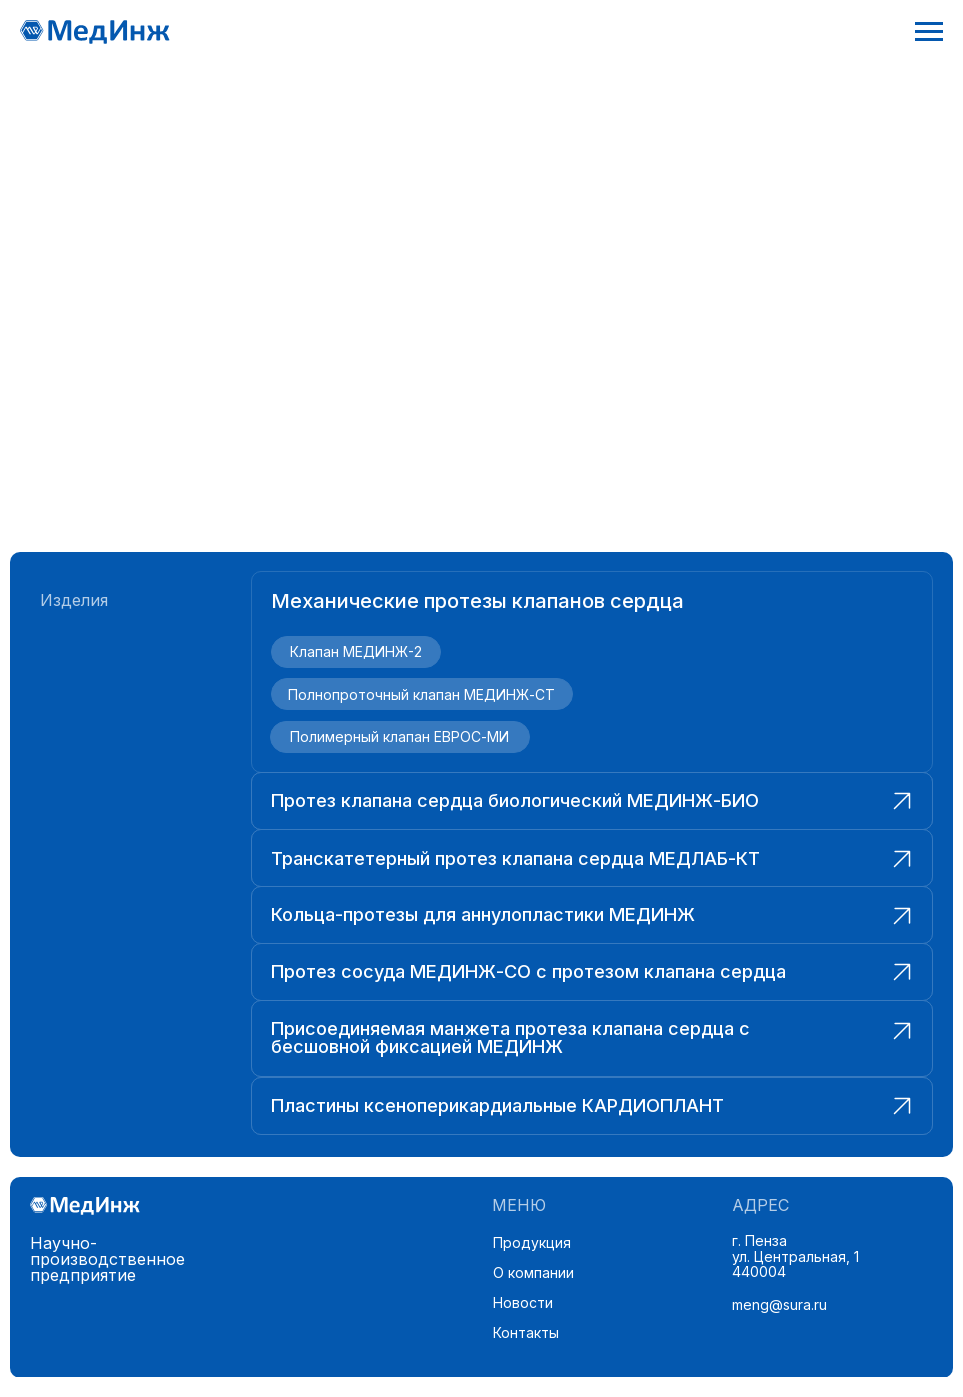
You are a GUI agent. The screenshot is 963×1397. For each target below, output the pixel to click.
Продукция (532, 1242)
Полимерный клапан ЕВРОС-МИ (399, 736)
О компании (533, 1272)
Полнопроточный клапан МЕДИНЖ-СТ (421, 694)
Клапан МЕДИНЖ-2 (356, 651)
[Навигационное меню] (929, 32)
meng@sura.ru (779, 1304)
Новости (523, 1302)
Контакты (526, 1332)
